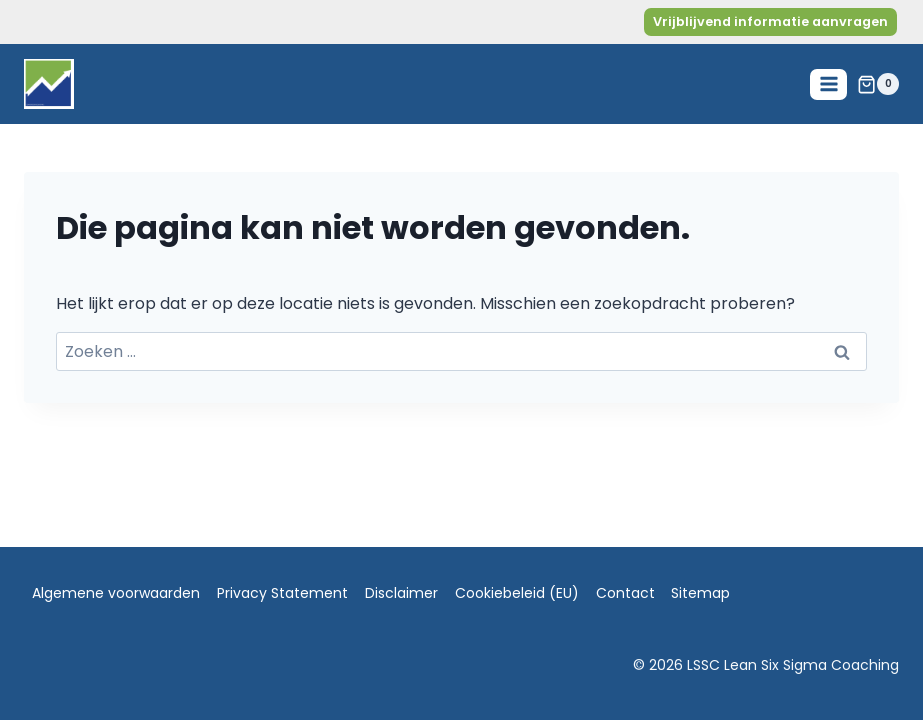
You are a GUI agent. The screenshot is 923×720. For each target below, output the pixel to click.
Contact (625, 593)
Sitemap (700, 593)
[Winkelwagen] (878, 84)
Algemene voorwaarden (116, 593)
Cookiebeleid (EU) (517, 593)
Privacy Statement (282, 593)
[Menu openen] (828, 84)
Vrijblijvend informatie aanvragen (770, 21)
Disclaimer (401, 593)
